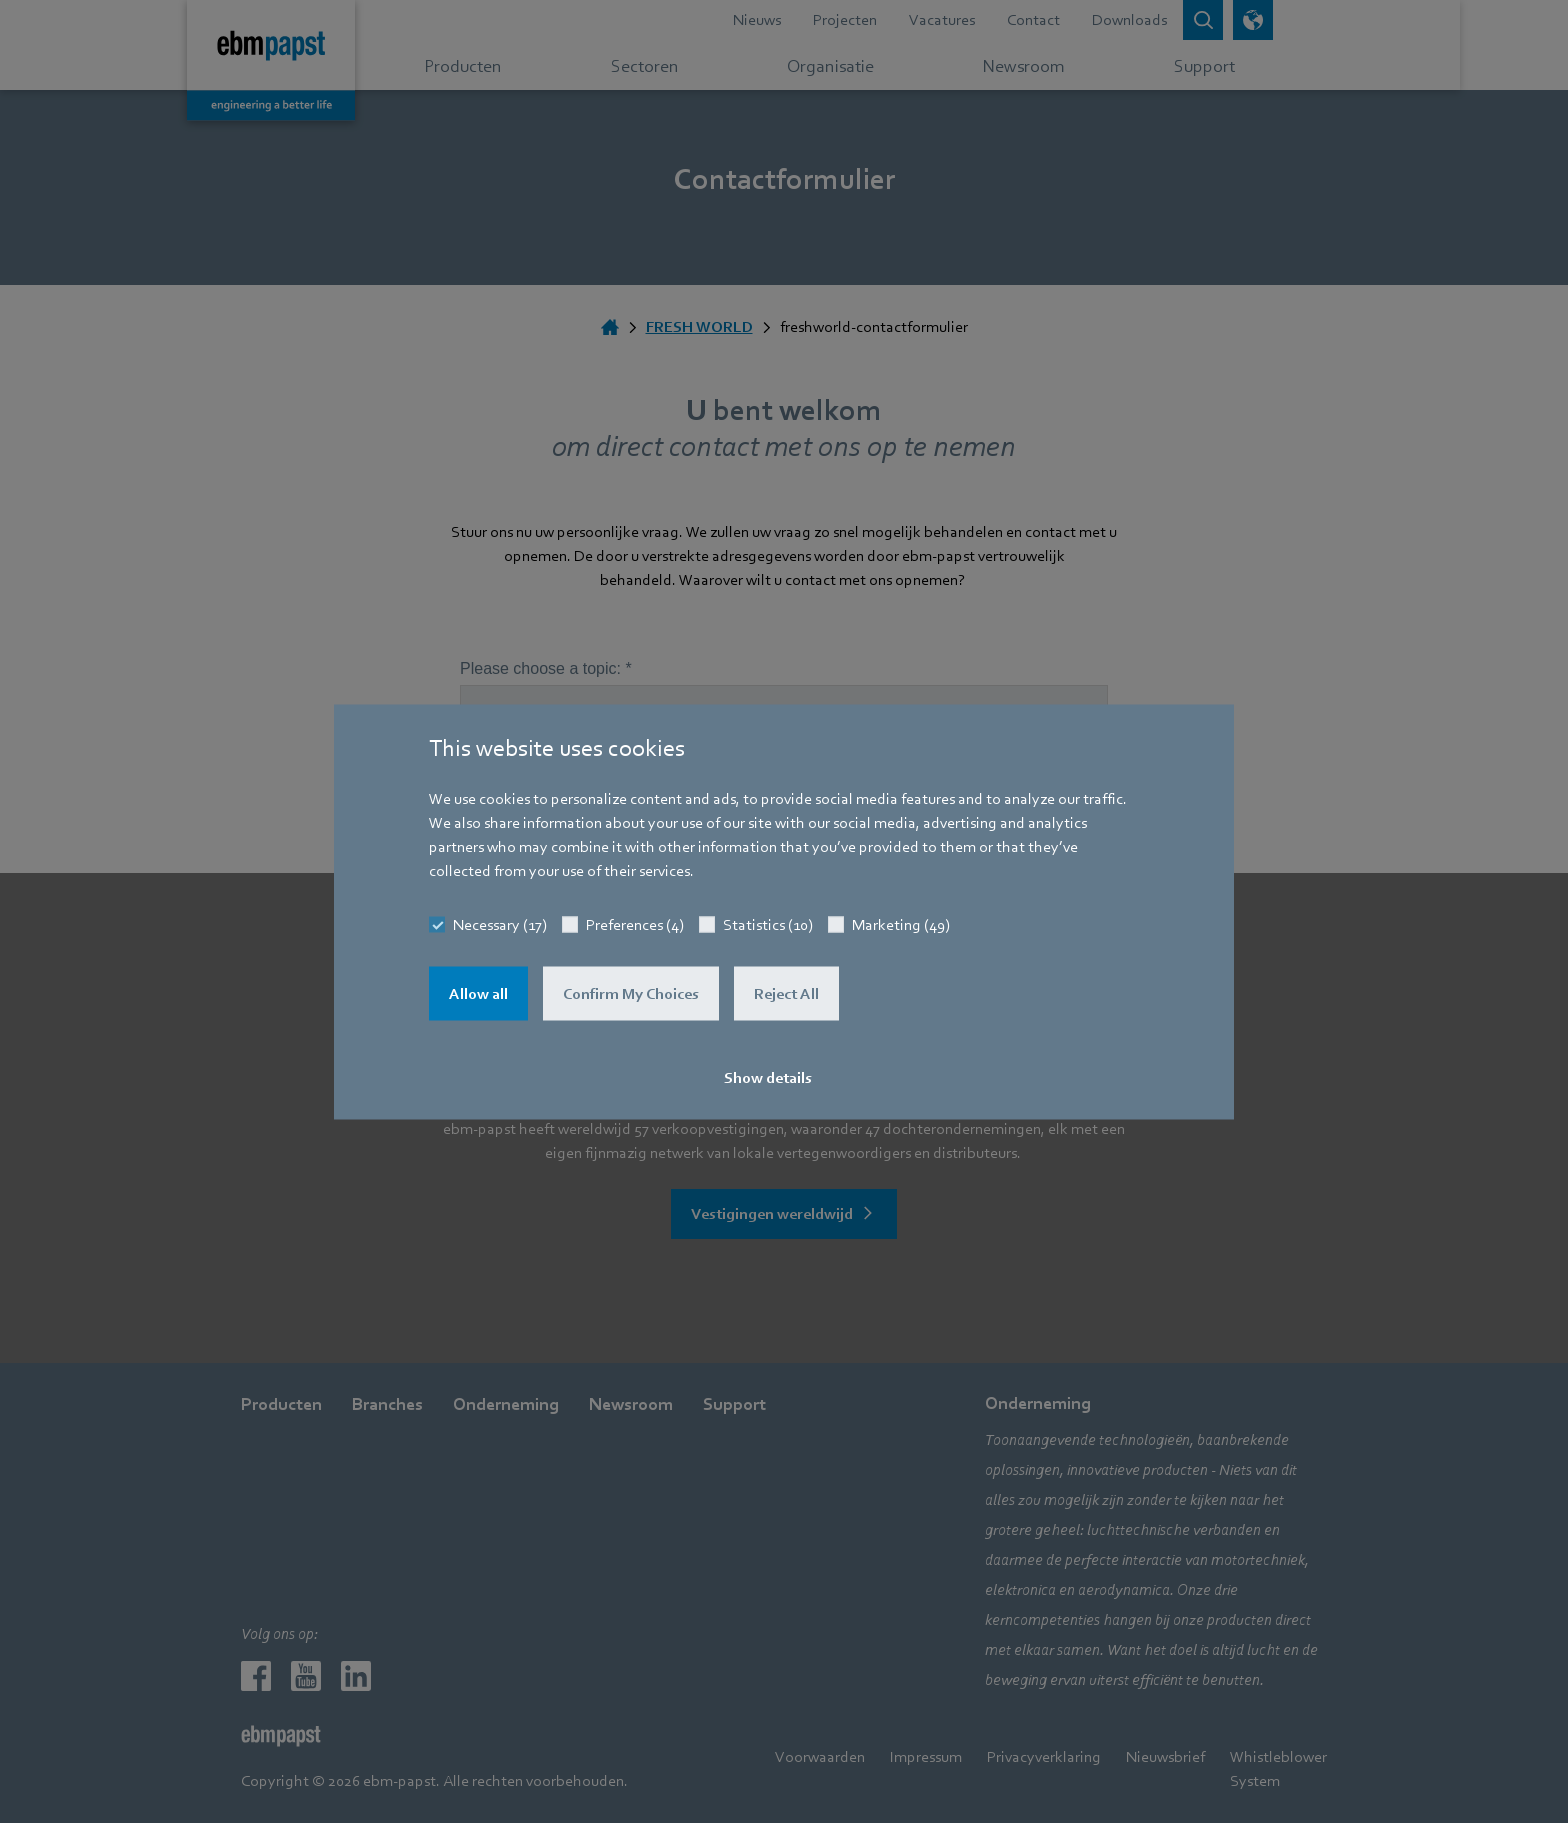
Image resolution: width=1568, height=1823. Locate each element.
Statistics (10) (768, 924)
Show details (768, 1077)
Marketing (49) (901, 924)
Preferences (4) (635, 924)
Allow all (478, 993)
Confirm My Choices (631, 993)
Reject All (786, 993)
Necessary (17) (500, 924)
